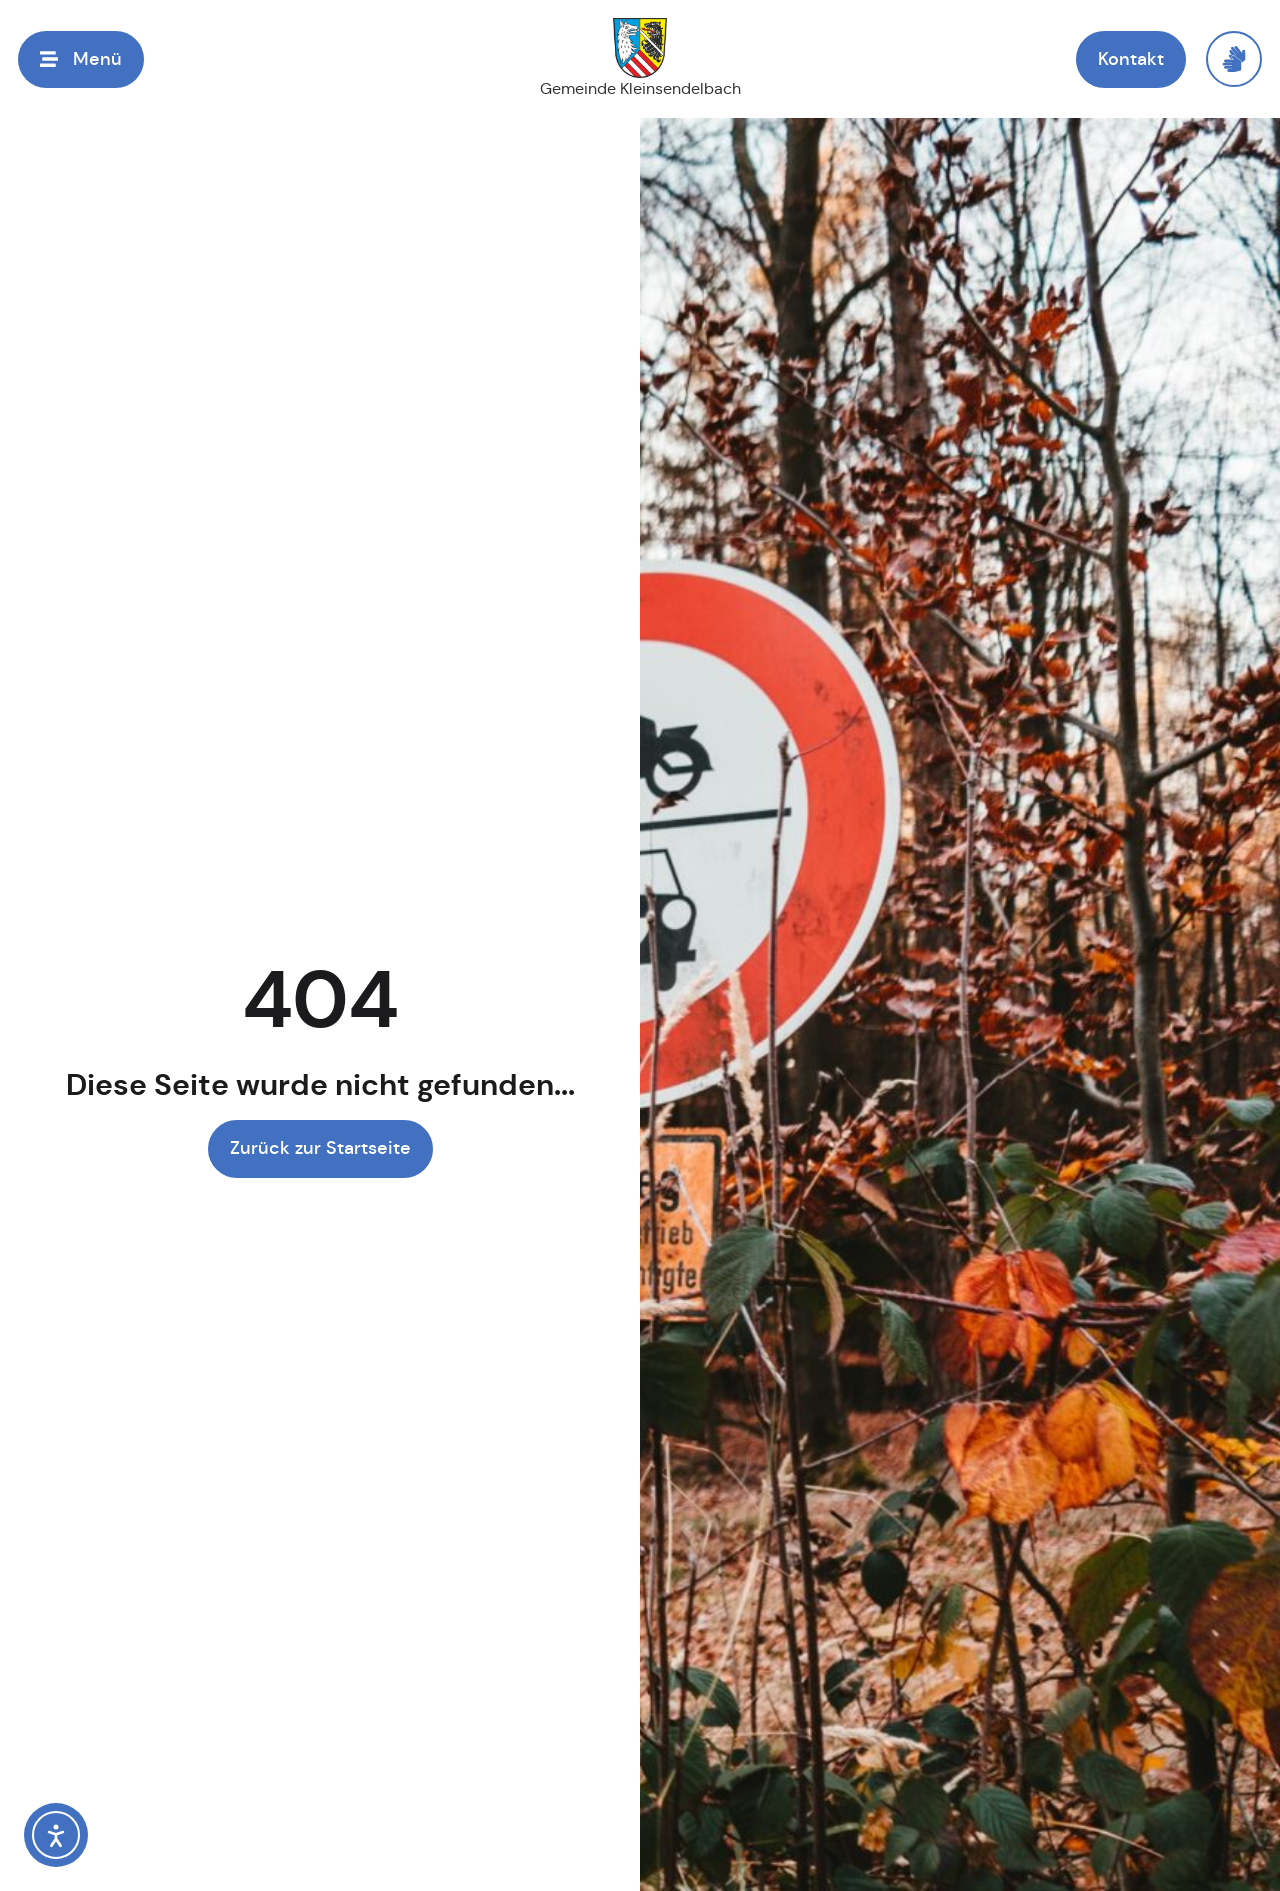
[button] (81, 59)
